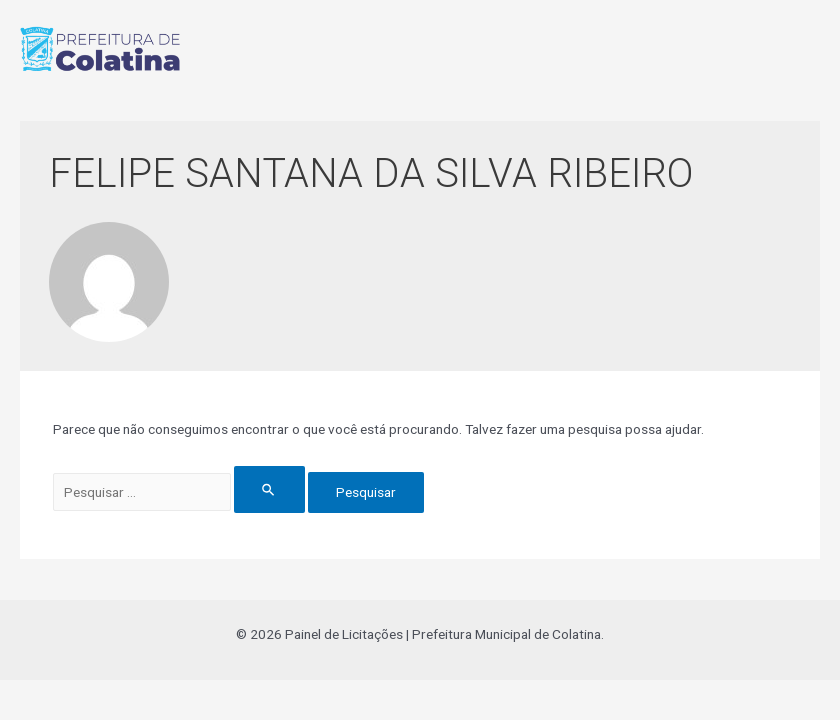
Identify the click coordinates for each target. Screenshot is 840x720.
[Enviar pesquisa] (269, 489)
